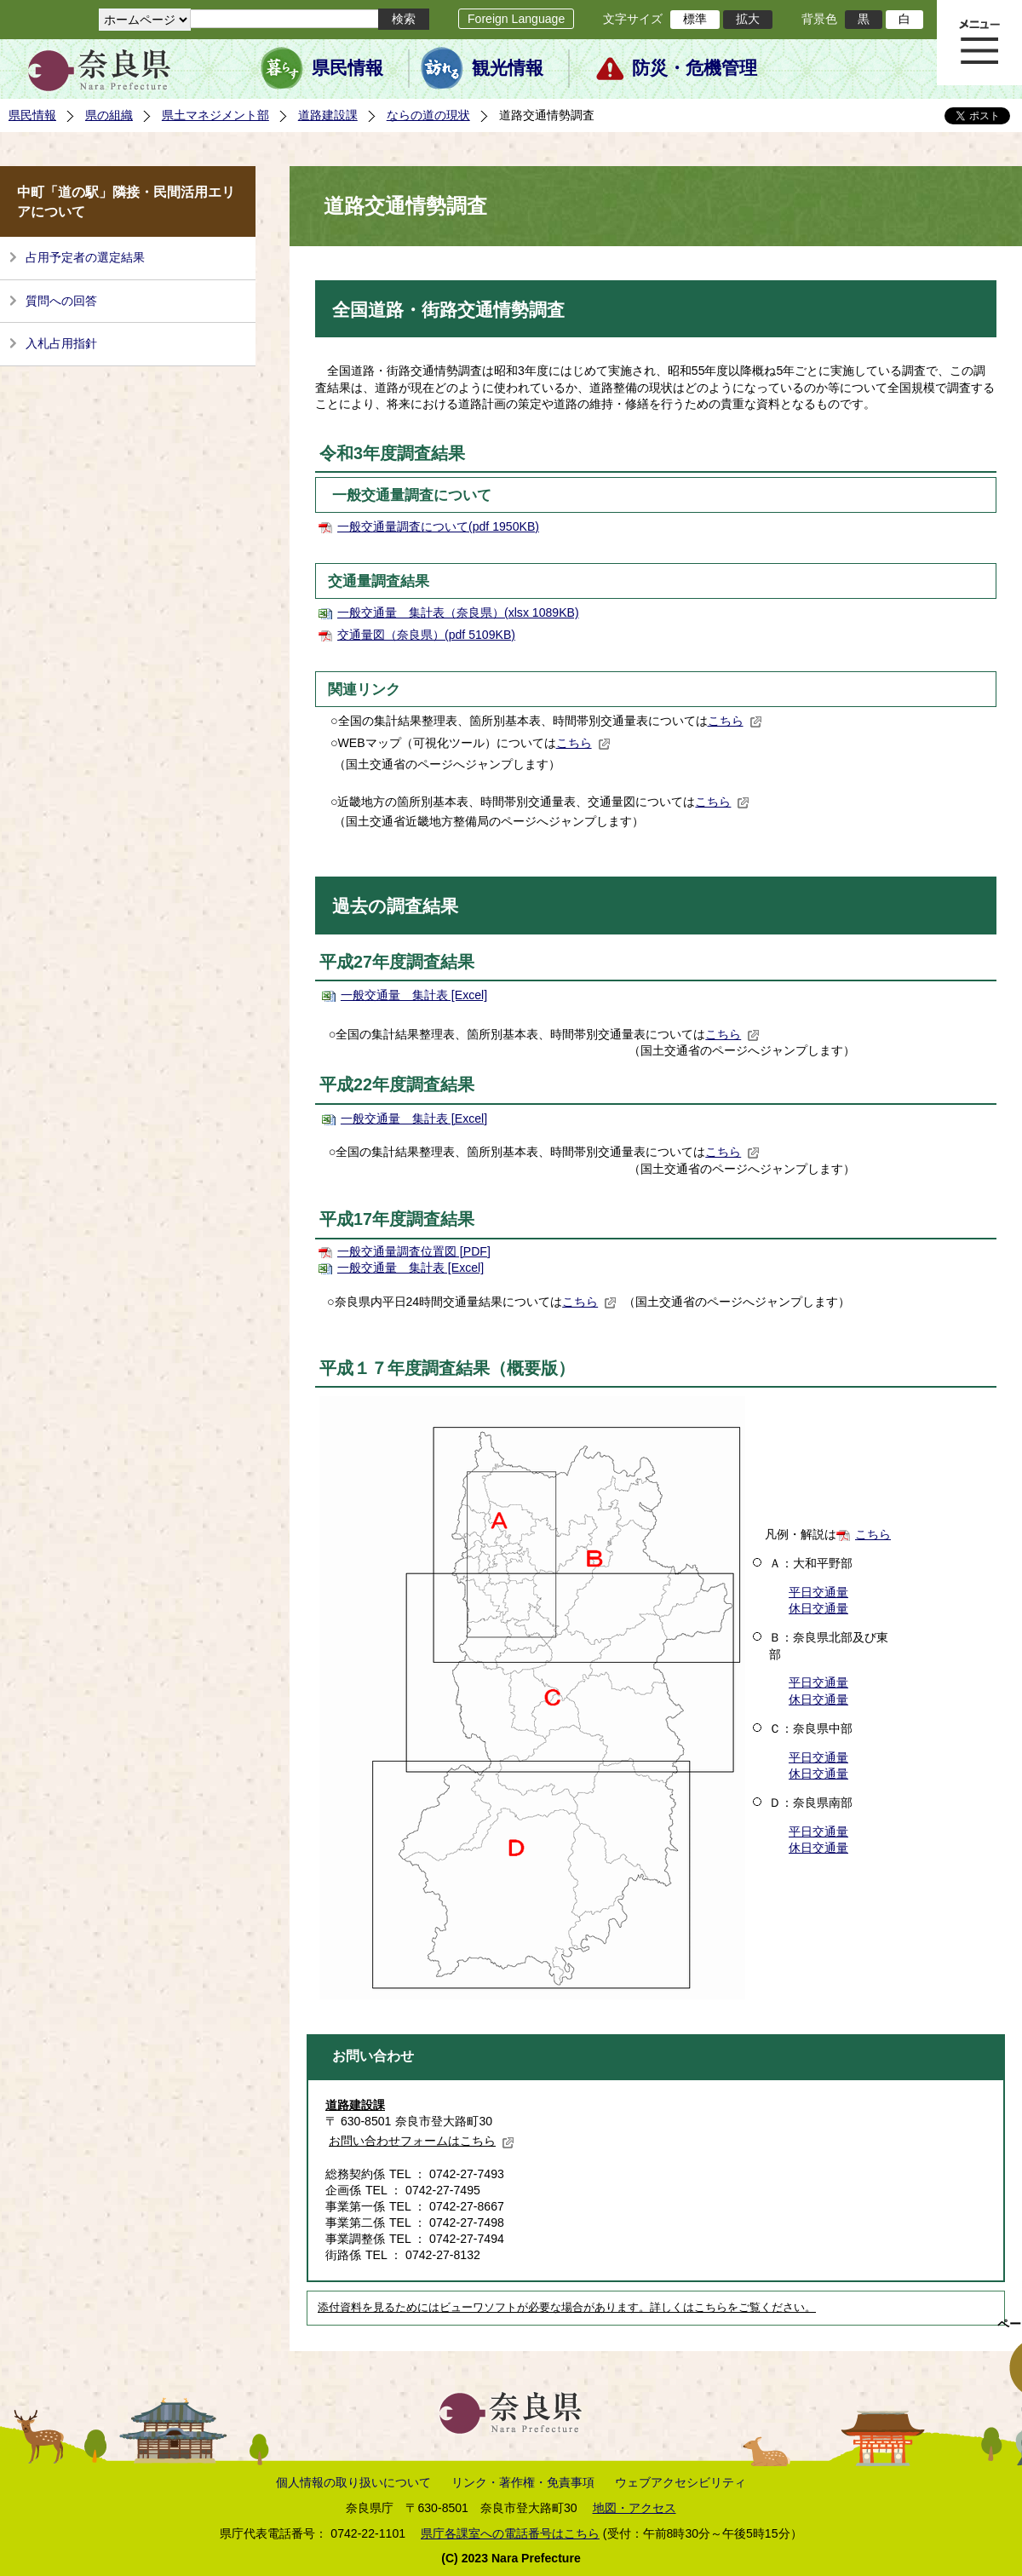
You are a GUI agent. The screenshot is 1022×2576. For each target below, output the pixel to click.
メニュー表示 (979, 42)
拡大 (748, 19)
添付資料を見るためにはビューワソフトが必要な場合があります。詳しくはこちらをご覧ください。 (567, 2308)
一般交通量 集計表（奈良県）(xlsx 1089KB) (458, 612)
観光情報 (507, 68)
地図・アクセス (634, 2508)
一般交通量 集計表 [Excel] (414, 995)
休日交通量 (818, 1608)
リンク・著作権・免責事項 (522, 2482)
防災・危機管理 (694, 68)
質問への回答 (61, 301)
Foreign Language (516, 19)
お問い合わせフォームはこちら (421, 2141)
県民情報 (347, 68)
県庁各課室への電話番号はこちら (510, 2533)
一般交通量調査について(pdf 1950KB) (438, 526)
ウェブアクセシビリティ (680, 2482)
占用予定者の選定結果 (85, 257)
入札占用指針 (61, 343)
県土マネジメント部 (215, 115)
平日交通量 (818, 1592)
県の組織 (109, 115)
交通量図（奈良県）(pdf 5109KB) (426, 634)
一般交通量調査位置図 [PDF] (414, 1251)
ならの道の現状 (428, 115)
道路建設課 (328, 115)
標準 (695, 19)
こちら (735, 720)
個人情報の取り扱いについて (353, 2482)
